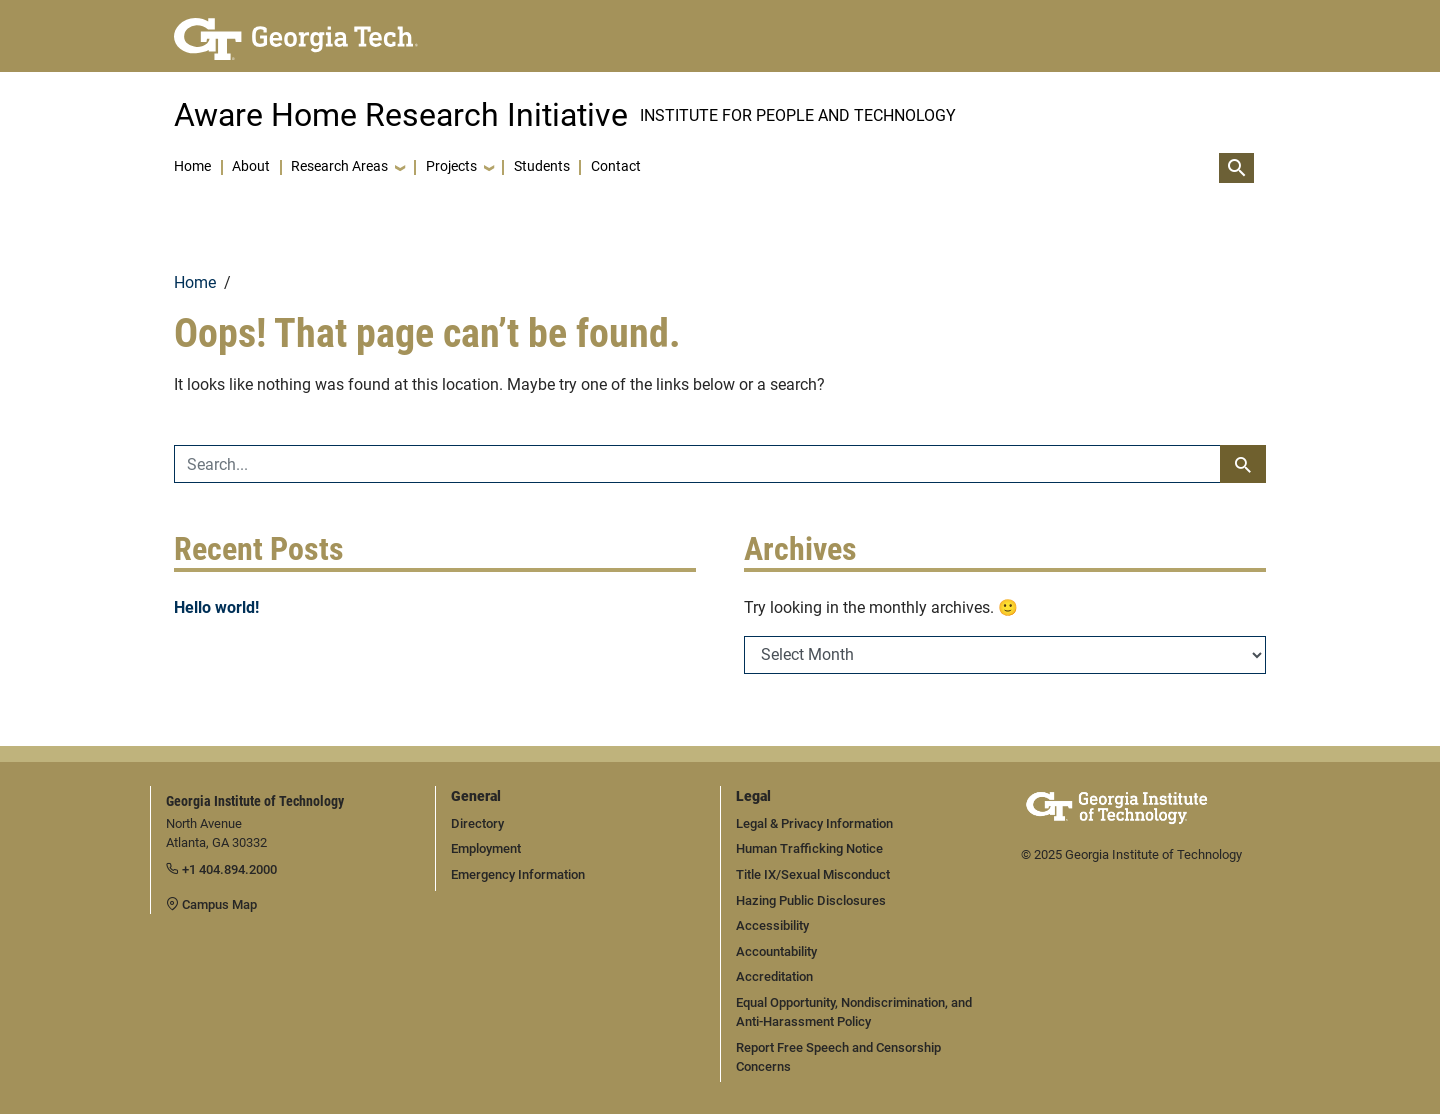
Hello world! (216, 607)
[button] (347, 168)
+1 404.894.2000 (221, 869)
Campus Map (211, 904)
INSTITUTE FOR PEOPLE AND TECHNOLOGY (798, 115)
